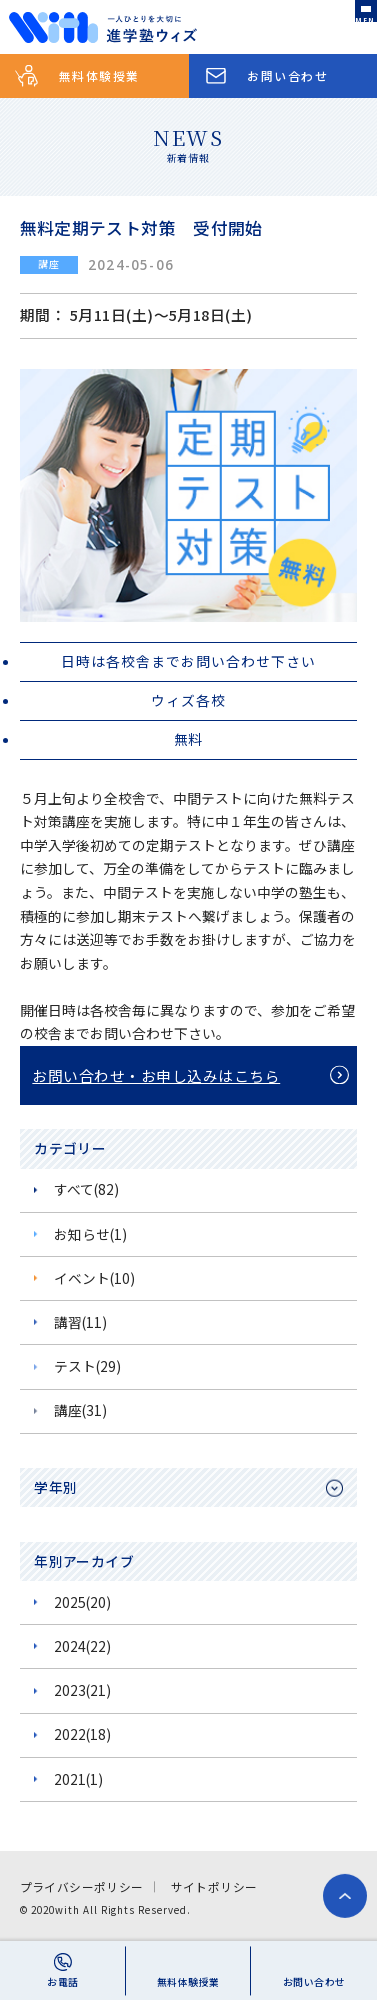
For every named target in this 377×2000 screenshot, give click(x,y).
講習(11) (80, 1322)
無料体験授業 (99, 75)
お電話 (62, 1982)
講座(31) (80, 1410)
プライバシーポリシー (82, 1886)
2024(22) (82, 1646)
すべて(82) (86, 1189)
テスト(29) (87, 1366)
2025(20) (82, 1602)
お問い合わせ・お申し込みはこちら (156, 1075)
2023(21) (82, 1690)
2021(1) (78, 1779)
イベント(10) (94, 1278)
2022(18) (82, 1734)
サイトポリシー (214, 1886)
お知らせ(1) (90, 1234)
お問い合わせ (287, 75)
